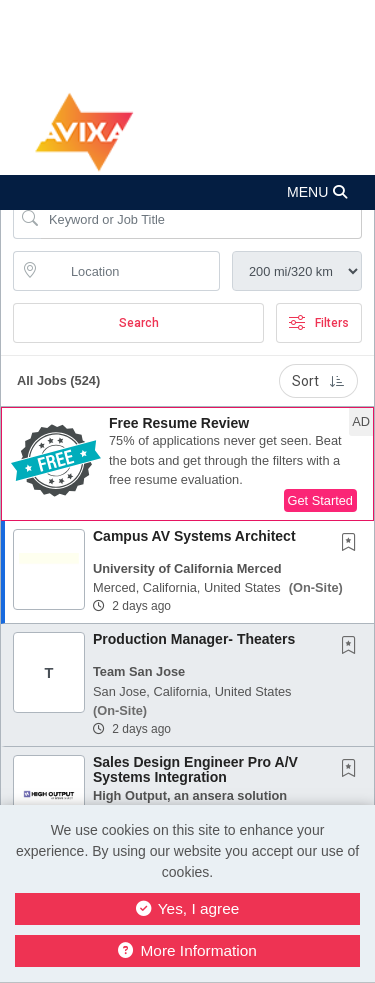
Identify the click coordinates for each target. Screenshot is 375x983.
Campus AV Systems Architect (194, 536)
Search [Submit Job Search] (139, 323)
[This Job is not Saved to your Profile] (353, 544)
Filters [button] (319, 323)
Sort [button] (318, 381)
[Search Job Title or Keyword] (201, 219)
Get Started (320, 500)
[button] (187, 192)
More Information (187, 950)
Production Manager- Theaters (194, 639)
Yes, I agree (188, 908)
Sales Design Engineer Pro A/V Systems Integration (195, 769)
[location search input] (130, 271)
